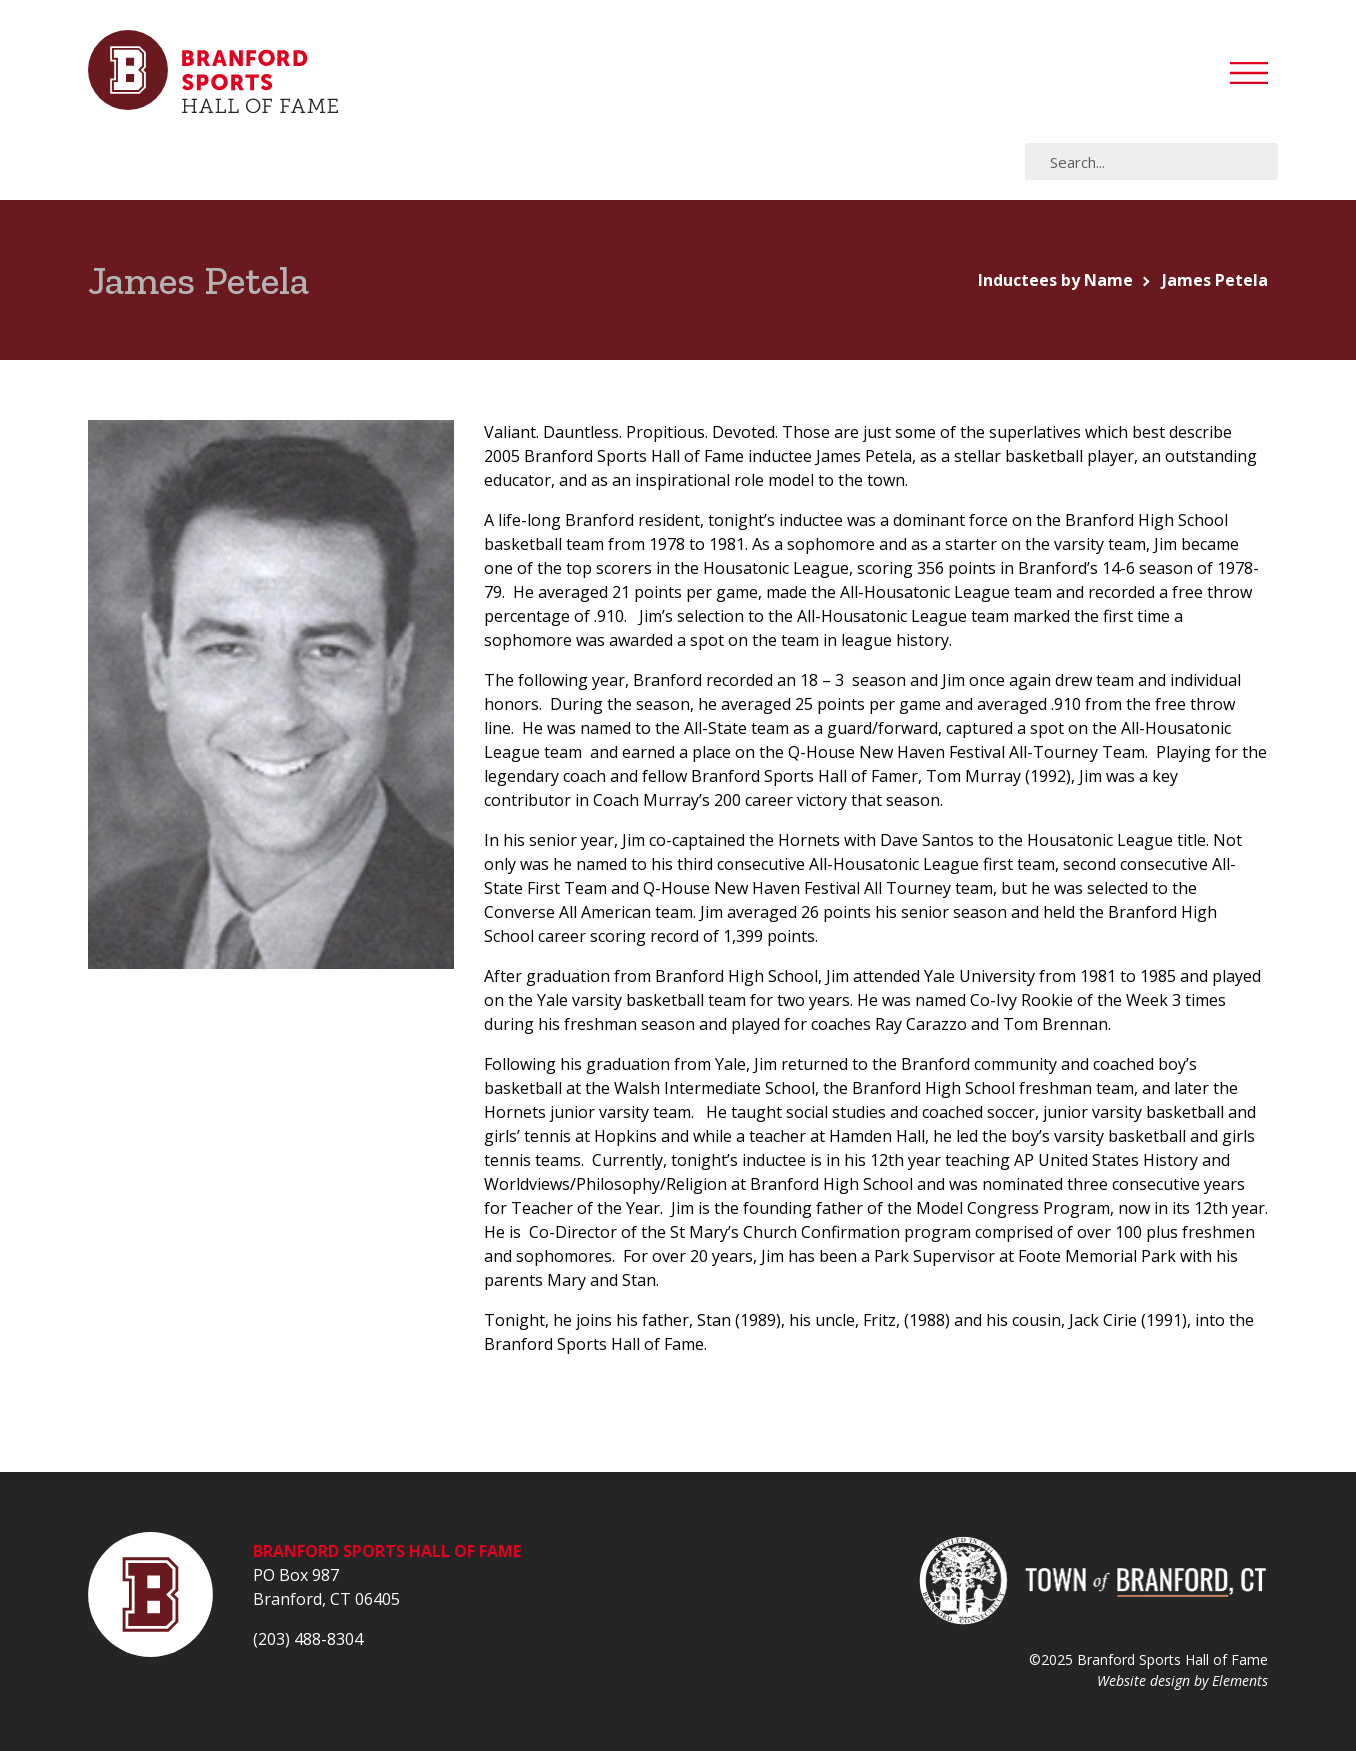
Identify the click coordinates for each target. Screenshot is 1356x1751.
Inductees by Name (1055, 280)
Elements (1240, 1680)
